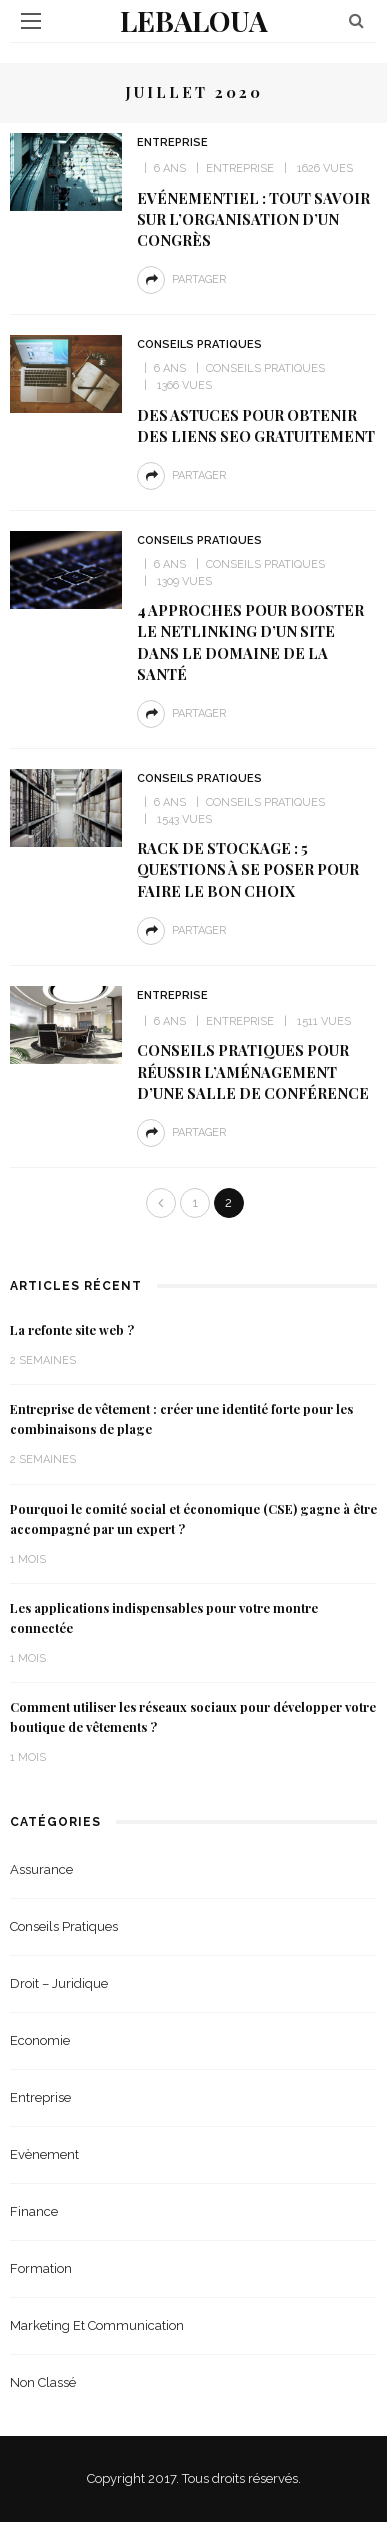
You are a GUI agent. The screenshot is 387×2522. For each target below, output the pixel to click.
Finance (34, 2211)
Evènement (44, 2154)
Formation (41, 2268)
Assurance (41, 1869)
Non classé (43, 2382)
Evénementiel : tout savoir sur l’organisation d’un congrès (253, 219)
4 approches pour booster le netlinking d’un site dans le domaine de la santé (250, 641)
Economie (40, 2040)
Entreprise (172, 142)
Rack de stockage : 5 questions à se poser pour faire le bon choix (248, 869)
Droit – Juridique (59, 1983)
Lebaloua (194, 20)
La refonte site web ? (72, 1330)
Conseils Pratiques (199, 344)
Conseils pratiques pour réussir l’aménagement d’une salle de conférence (253, 1071)
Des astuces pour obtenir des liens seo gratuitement (256, 425)
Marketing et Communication (97, 2325)
